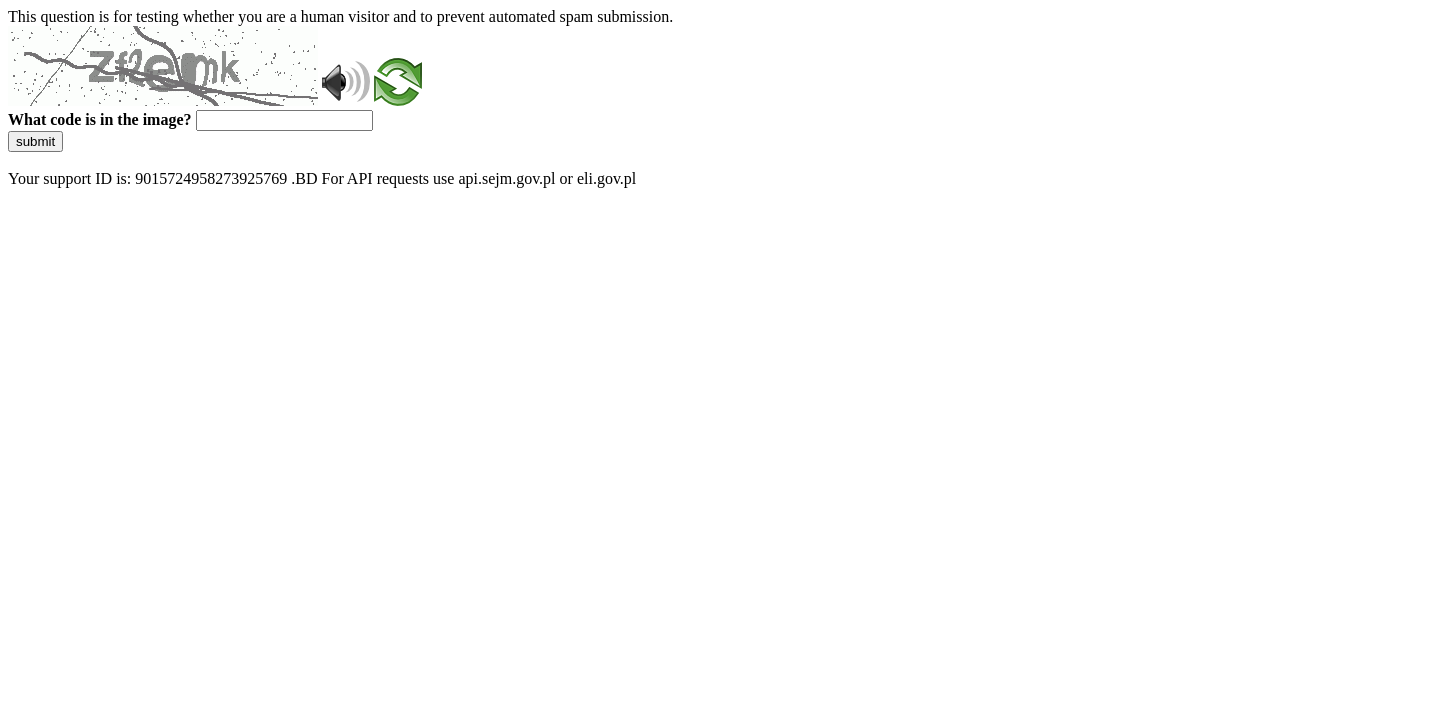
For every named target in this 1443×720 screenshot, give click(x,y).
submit (35, 141)
